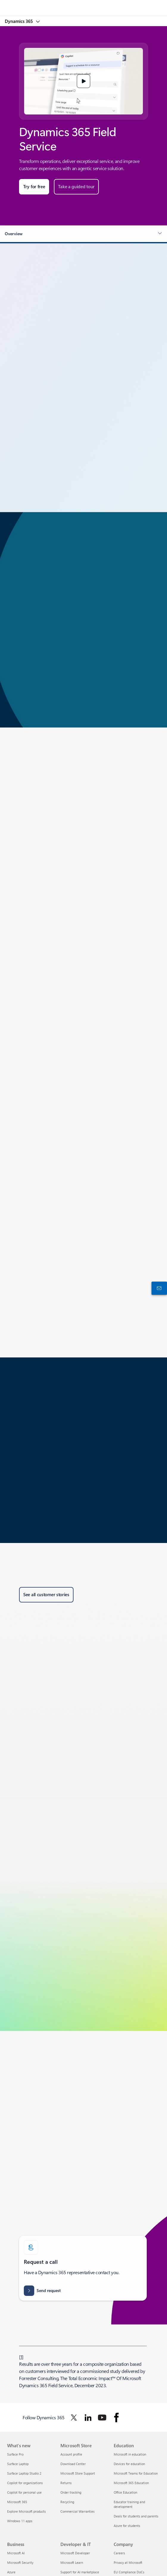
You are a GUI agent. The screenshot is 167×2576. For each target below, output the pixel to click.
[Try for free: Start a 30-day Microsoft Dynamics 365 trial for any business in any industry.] (34, 186)
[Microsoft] (83, 4)
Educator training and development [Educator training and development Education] (129, 2504)
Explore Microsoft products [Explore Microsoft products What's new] (26, 2511)
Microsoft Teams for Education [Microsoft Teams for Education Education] (136, 2473)
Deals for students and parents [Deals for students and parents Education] (136, 2516)
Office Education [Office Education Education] (125, 2492)
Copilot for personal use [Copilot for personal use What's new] (24, 2492)
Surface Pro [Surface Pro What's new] (15, 2454)
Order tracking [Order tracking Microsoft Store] (70, 2492)
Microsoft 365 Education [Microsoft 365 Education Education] (131, 2483)
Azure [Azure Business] (11, 2572)
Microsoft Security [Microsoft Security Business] (20, 2562)
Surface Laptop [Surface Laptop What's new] (18, 2464)
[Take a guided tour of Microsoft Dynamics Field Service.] (76, 186)
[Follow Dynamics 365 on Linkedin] (88, 2417)
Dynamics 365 (19, 21)
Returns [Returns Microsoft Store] (66, 2483)
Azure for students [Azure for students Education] (127, 2525)
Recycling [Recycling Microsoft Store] (67, 2502)
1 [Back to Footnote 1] (21, 2357)
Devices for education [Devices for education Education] (129, 2464)
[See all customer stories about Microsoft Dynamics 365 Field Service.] (46, 1594)
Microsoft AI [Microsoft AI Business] (16, 2553)
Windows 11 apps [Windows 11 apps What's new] (19, 2521)
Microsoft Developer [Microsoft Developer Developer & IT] (75, 2553)
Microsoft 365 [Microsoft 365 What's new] (17, 2502)
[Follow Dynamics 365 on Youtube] (102, 2417)
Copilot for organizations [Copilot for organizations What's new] (25, 2483)
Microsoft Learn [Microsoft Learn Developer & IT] (71, 2562)
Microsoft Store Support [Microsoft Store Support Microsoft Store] (77, 2473)
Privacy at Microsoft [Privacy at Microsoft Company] (128, 2562)
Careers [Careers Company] (119, 2553)
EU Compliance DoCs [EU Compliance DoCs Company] (129, 2572)
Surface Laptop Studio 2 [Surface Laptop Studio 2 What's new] (24, 2473)
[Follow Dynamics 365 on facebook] (116, 2417)
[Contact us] (158, 1288)
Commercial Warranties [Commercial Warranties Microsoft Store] (77, 2511)
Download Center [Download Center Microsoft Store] (73, 2464)
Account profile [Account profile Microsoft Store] (71, 2454)
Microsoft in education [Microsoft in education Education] (130, 2454)
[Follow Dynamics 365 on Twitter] (74, 2417)
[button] (83, 81)
